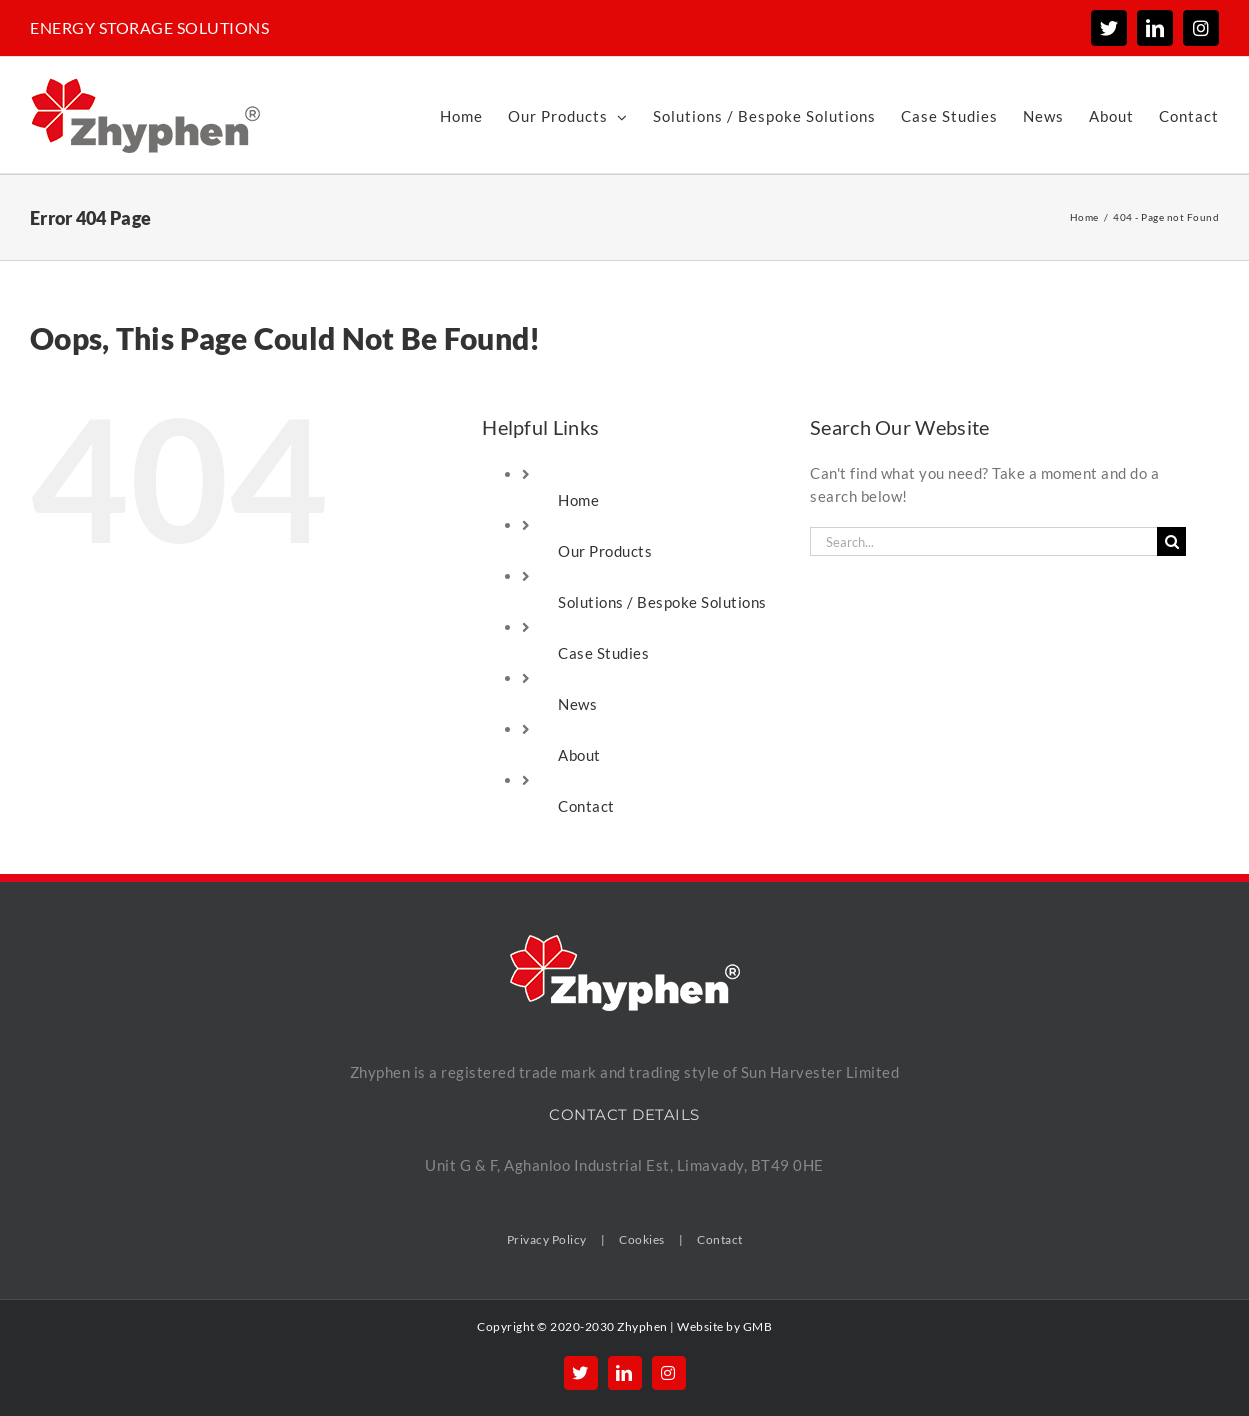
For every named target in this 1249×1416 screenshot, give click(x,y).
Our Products (605, 551)
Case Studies (603, 653)
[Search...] (983, 541)
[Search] (1171, 541)
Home (578, 500)
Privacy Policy (547, 1239)
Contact (586, 806)
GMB (758, 1326)
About (579, 755)
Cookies (642, 1239)
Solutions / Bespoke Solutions (662, 602)
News (577, 704)
